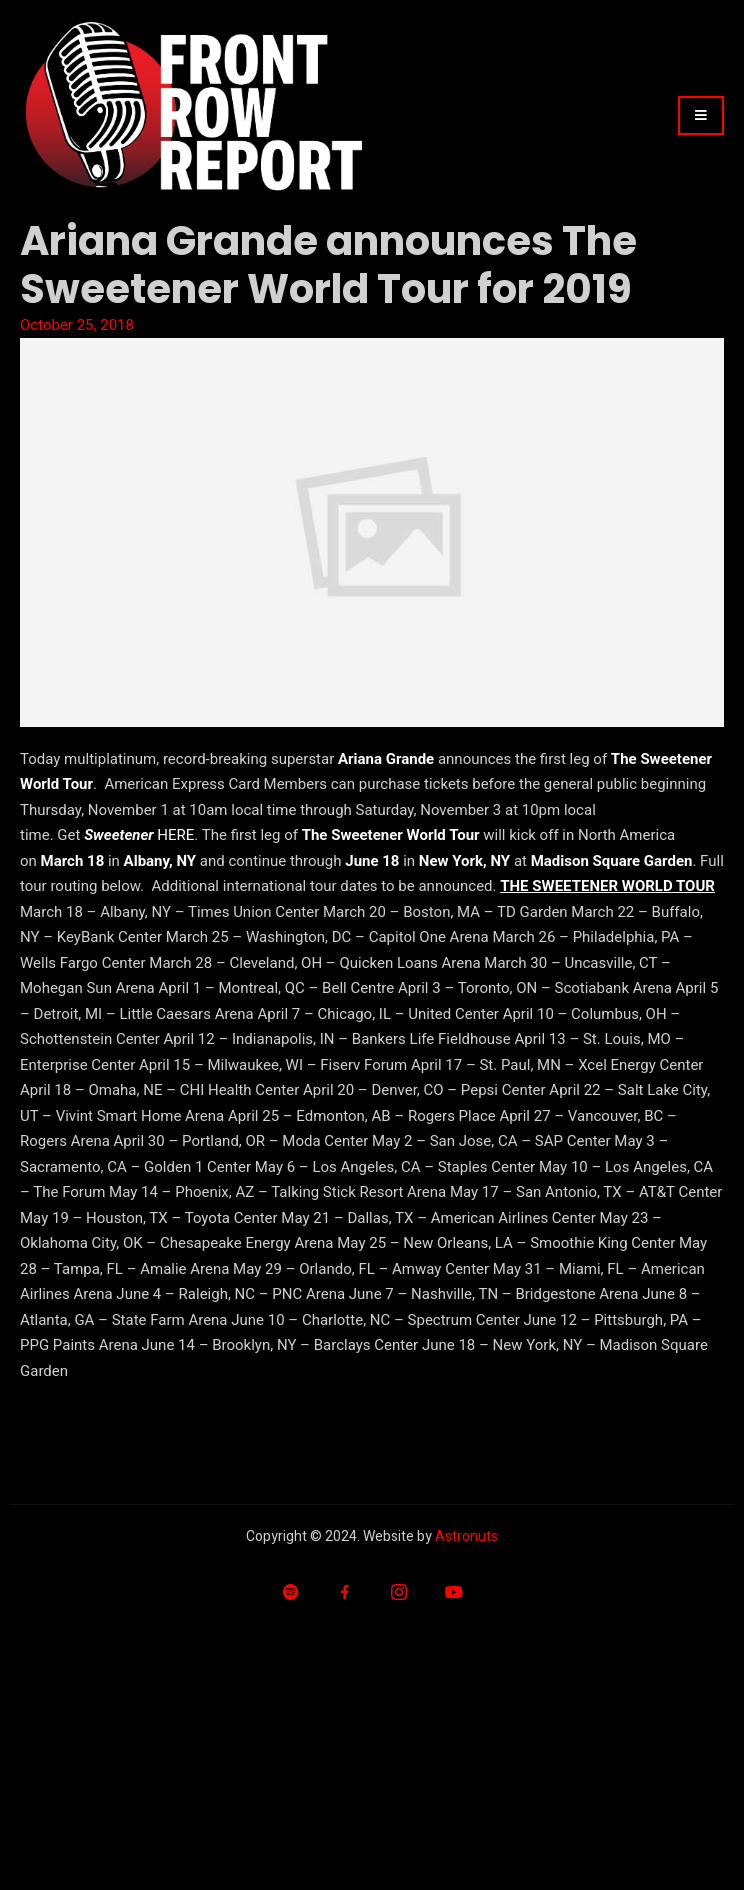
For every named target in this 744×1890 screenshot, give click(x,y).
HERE (175, 835)
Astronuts (466, 1536)
